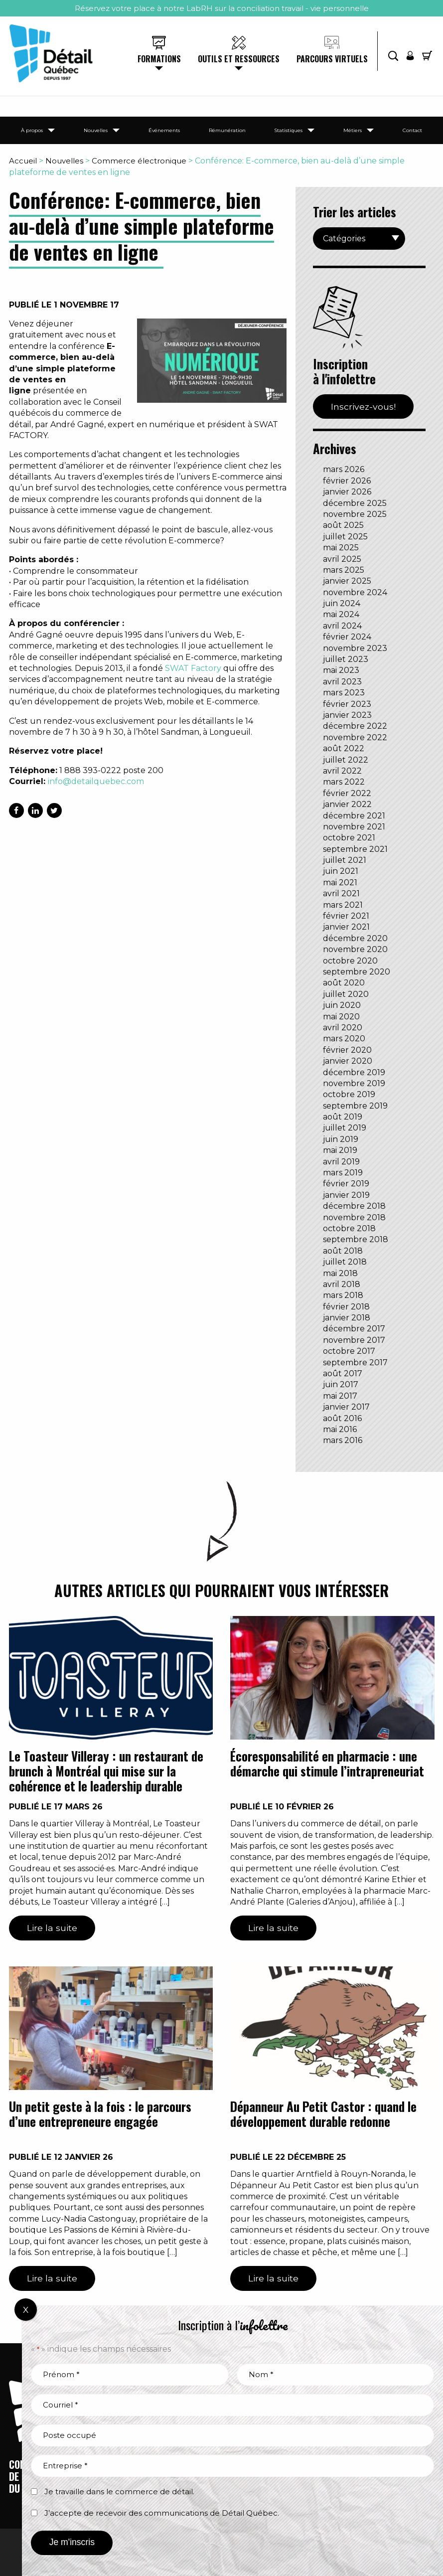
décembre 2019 (354, 1072)
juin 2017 (340, 1384)
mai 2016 (340, 1429)
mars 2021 (343, 905)
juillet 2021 (344, 860)
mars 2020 (344, 1038)
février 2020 (347, 1050)
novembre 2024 (355, 592)
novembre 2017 (354, 1340)
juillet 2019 (344, 1127)
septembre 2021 (355, 849)
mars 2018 (343, 1295)
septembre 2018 (355, 1239)
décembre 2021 (354, 815)
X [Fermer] (25, 2310)
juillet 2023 (345, 659)
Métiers (352, 130)
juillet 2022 (345, 760)
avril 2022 (342, 771)
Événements (164, 130)
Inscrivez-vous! (363, 406)
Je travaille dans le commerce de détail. (119, 2491)
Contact (412, 130)
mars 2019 (343, 1172)
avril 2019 (341, 1161)
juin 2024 (341, 603)
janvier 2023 (347, 715)
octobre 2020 (350, 961)
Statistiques (288, 130)
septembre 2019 (355, 1106)
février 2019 (346, 1183)
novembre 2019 (354, 1083)
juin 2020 (342, 1005)
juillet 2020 (346, 994)
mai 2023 (341, 670)
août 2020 (344, 982)
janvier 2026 (347, 491)
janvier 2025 (347, 581)
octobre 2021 (349, 837)
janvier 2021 (346, 927)
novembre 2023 (355, 648)
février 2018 (346, 1306)
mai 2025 (341, 547)
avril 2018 (341, 1284)
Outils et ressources (239, 59)
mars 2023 (344, 692)
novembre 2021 (354, 826)
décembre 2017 (354, 1328)
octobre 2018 (349, 1228)
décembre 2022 (355, 726)
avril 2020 (342, 1027)
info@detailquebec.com (96, 781)
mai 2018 (340, 1273)
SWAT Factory (193, 668)
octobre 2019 (349, 1094)
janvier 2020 (347, 1061)
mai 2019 (340, 1150)
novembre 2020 (355, 949)
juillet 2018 (345, 1262)
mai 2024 (341, 614)
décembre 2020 (355, 938)
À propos (32, 130)
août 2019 (342, 1117)
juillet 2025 (345, 536)
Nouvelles (96, 130)
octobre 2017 (349, 1351)
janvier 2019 (346, 1195)
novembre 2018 (354, 1217)
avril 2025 (342, 559)
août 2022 (343, 748)
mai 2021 (340, 882)
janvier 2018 (346, 1317)
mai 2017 (340, 1396)
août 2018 (343, 1251)
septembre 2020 (356, 971)
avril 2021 (341, 893)
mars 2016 (342, 1440)
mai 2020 (341, 1016)
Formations (159, 59)
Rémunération (227, 130)
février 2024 (347, 637)
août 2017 (342, 1373)
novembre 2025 (355, 514)
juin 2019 (340, 1139)
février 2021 (346, 916)
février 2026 (347, 480)
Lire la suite (52, 1928)
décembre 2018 (354, 1206)
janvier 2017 (346, 1407)
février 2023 (347, 704)
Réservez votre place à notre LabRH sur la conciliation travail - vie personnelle (222, 8)
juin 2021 (340, 871)
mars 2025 (343, 570)
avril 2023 (342, 681)
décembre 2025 (355, 503)
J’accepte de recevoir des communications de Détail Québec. (161, 2513)
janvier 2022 (347, 804)
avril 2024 (342, 626)
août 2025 (343, 525)
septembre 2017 (355, 1362)
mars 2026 (343, 469)
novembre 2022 (355, 737)
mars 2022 (344, 782)
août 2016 (342, 1418)
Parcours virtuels (332, 59)
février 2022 (347, 793)
